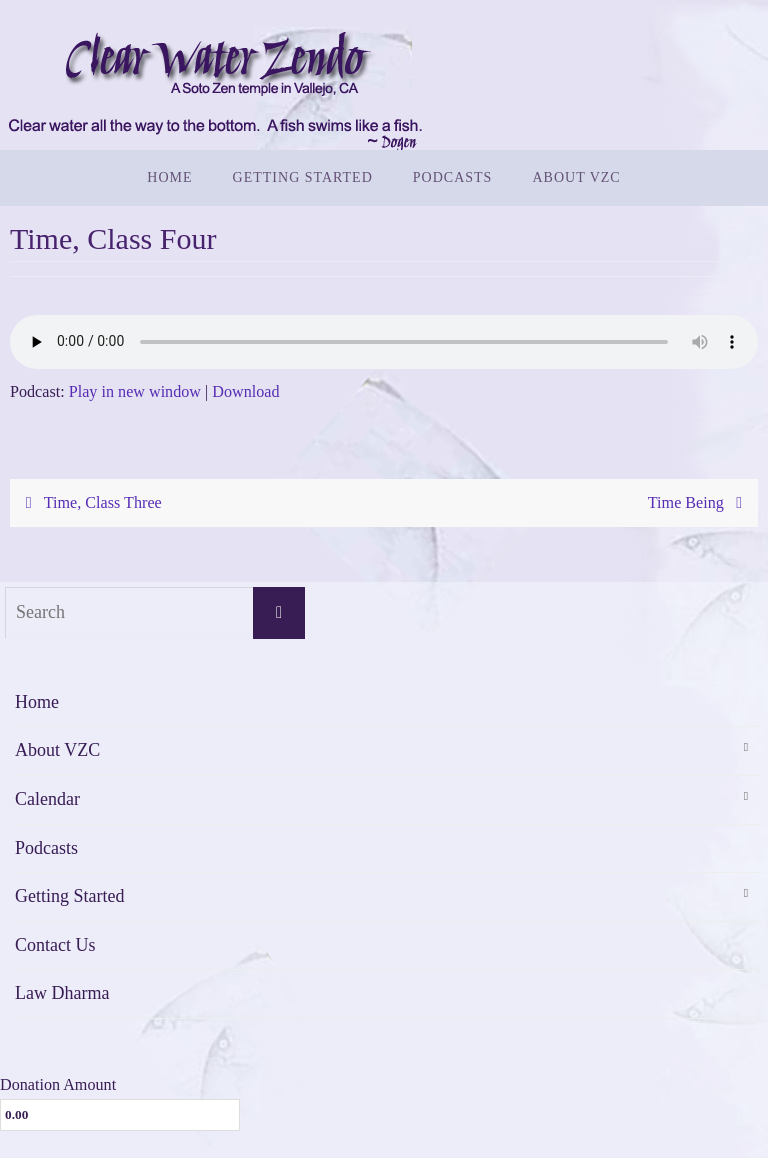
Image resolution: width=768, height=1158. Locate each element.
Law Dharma (62, 993)
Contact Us (55, 945)
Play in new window (135, 391)
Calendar (47, 799)
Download (245, 391)
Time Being (699, 502)
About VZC (57, 750)
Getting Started (69, 896)
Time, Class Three (89, 502)
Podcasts (46, 848)
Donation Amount (58, 1084)
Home (37, 702)
